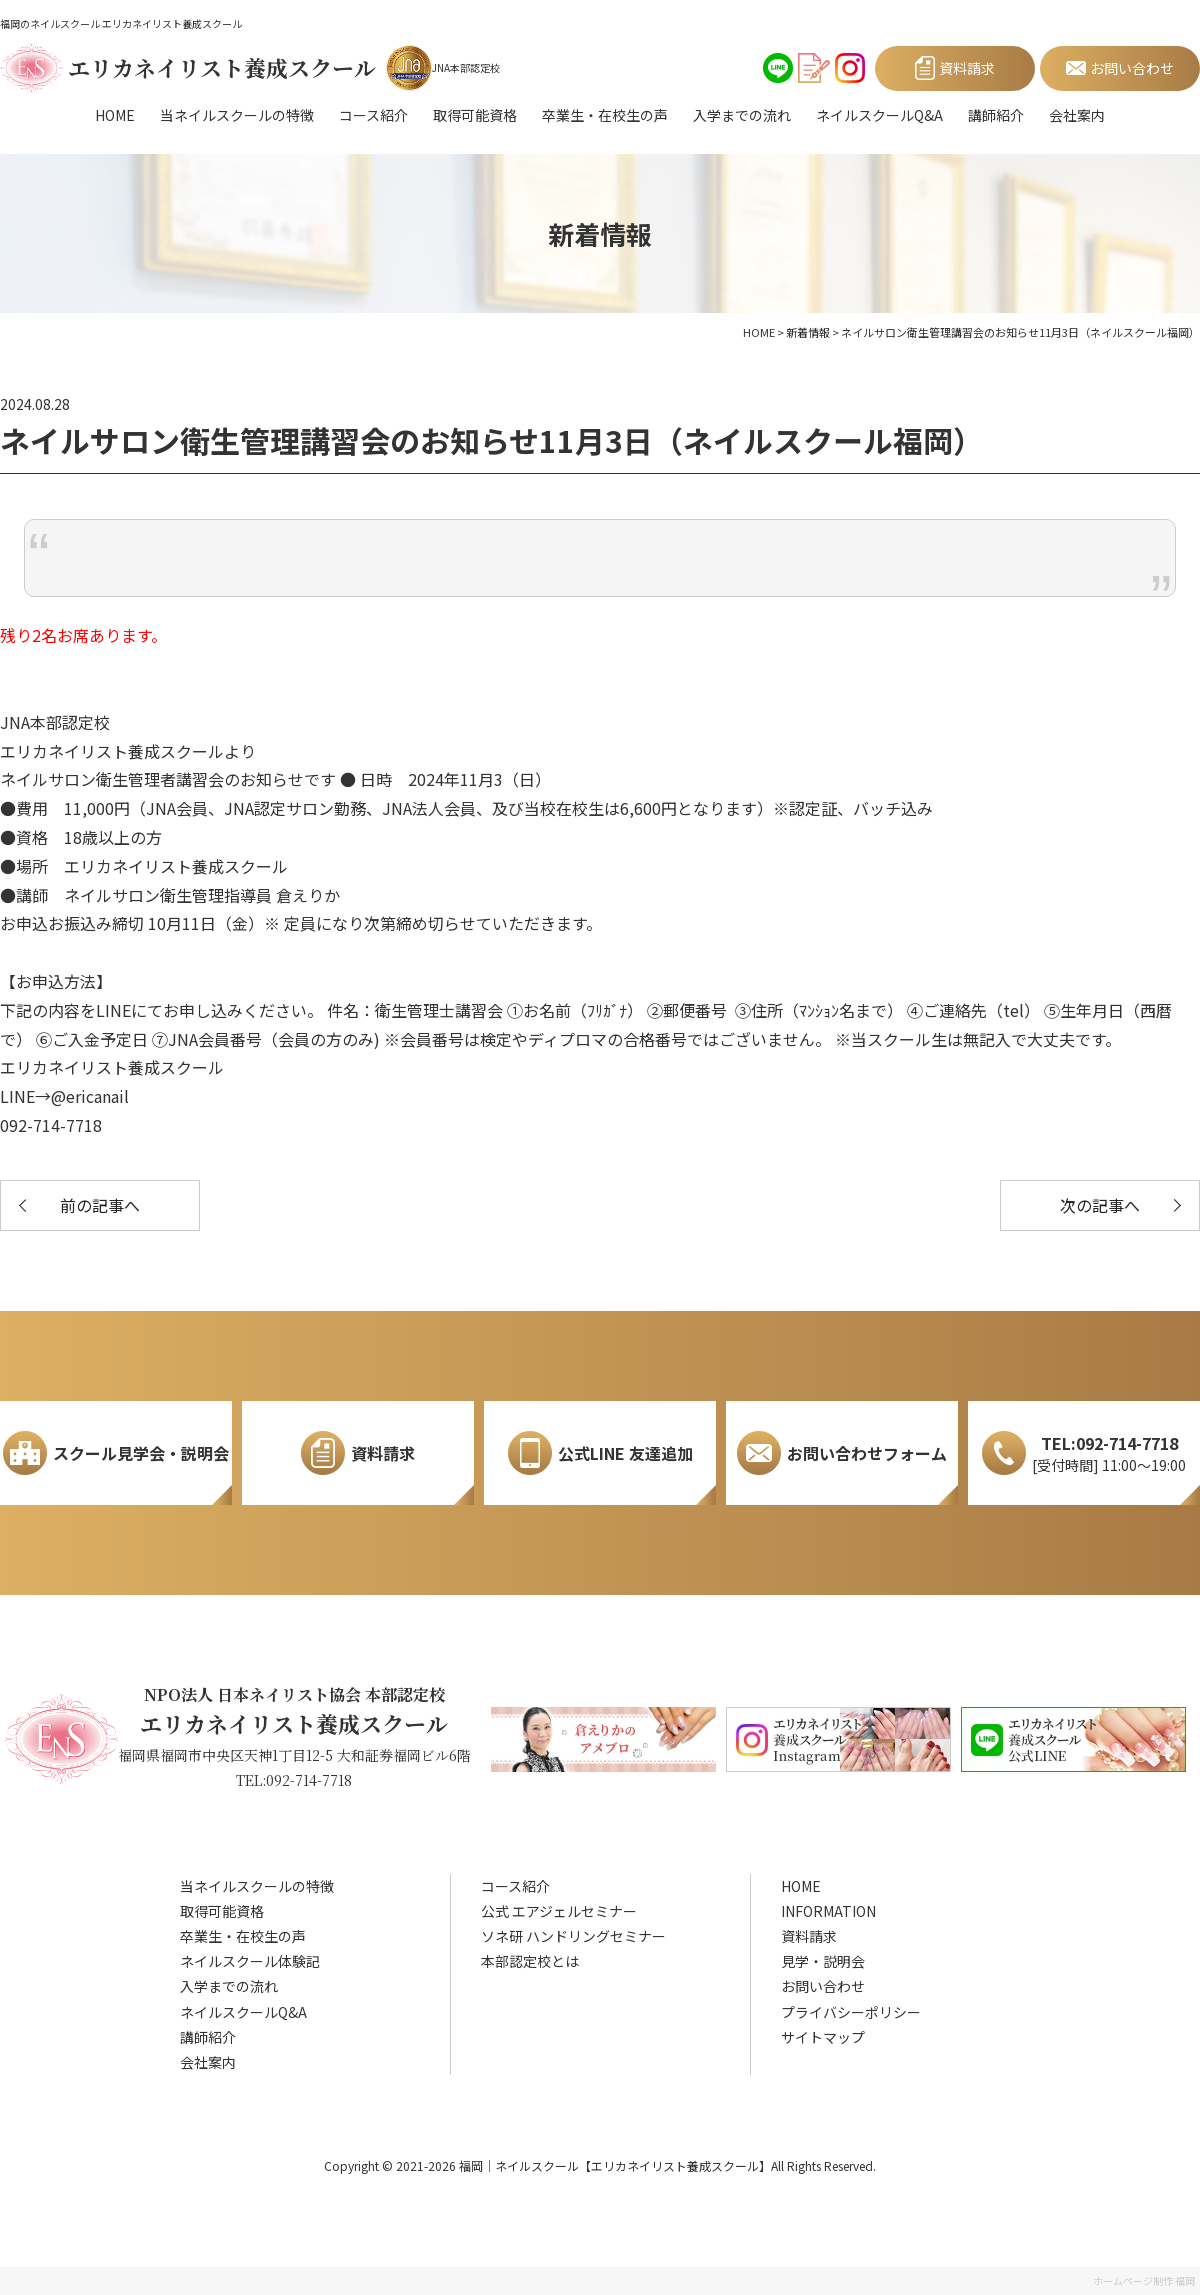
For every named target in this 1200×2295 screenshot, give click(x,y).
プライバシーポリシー (851, 2012)
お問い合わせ (823, 1986)
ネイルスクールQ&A (879, 115)
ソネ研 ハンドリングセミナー (573, 1936)
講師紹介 (996, 115)
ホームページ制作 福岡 (1144, 2280)
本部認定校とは (530, 1961)
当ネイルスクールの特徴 (237, 115)
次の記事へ (1100, 1205)
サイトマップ (823, 2037)
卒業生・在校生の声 (605, 115)
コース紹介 (373, 115)
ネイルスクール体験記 (250, 1961)
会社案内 (1077, 115)
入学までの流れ (742, 115)
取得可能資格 (475, 115)
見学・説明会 (823, 1961)
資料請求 (809, 1936)
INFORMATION (828, 1911)
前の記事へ (100, 1205)
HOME (115, 115)
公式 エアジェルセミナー (559, 1911)
